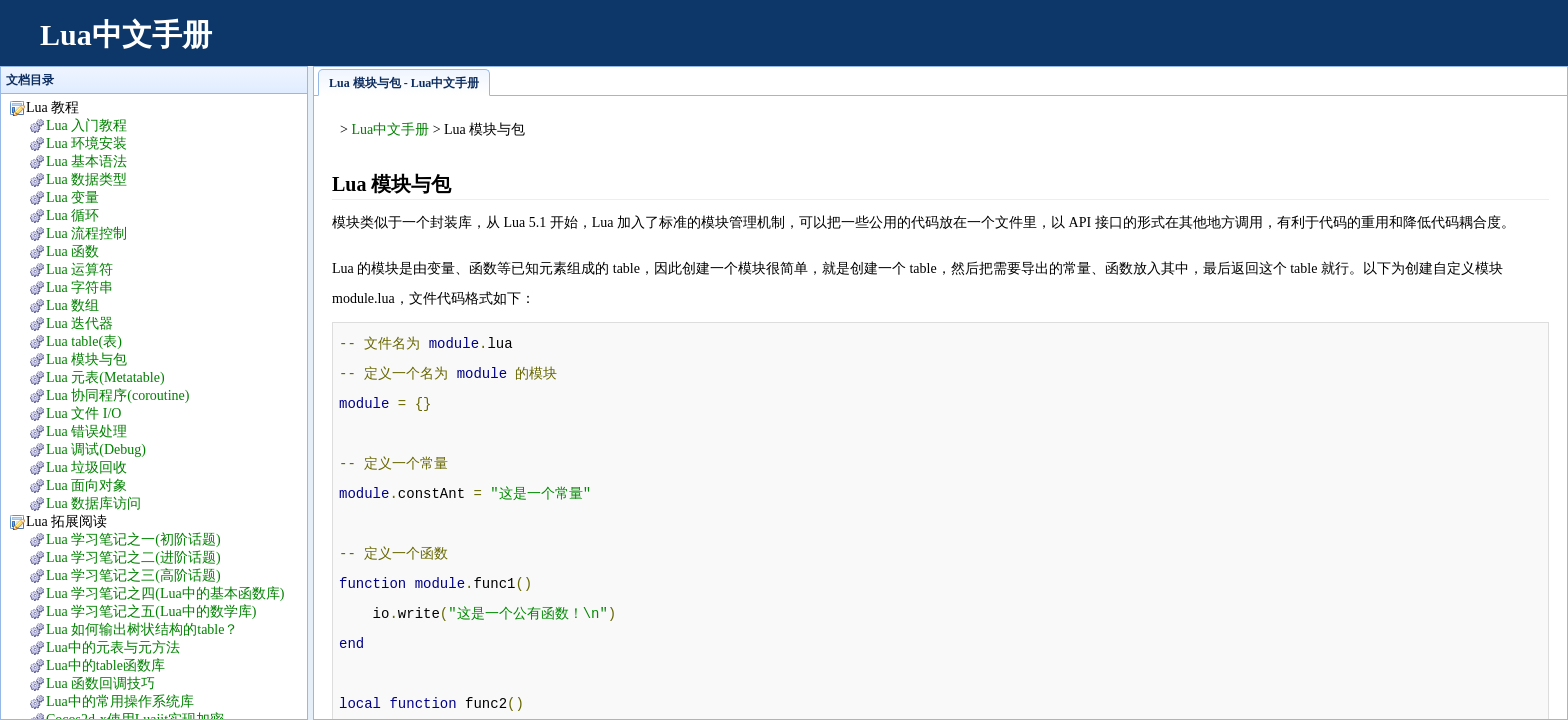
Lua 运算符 (79, 269)
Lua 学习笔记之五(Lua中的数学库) (151, 611)
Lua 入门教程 (86, 125)
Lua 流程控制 (86, 233)
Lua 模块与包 (86, 359)
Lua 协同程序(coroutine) (117, 395)
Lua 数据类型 (86, 179)
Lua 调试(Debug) (96, 449)
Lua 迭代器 (79, 323)
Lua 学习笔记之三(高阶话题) (133, 575)
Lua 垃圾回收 (86, 467)
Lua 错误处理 (86, 431)
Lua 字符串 (79, 287)
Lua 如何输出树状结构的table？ (142, 629)
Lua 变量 (72, 197)
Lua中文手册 (126, 34)
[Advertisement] (1184, 45)
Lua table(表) (84, 341)
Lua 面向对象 (86, 485)
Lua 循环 (72, 215)
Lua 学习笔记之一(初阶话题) (133, 539)
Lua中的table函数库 (105, 665)
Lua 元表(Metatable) (105, 377)
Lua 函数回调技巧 (100, 683)
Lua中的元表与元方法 (113, 647)
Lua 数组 (72, 305)
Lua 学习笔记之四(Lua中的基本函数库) (165, 593)
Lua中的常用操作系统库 (120, 701)
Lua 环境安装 (86, 143)
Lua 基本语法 (86, 161)
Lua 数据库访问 (93, 503)
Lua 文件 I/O (83, 413)
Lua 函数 (72, 251)
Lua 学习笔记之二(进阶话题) (133, 557)
